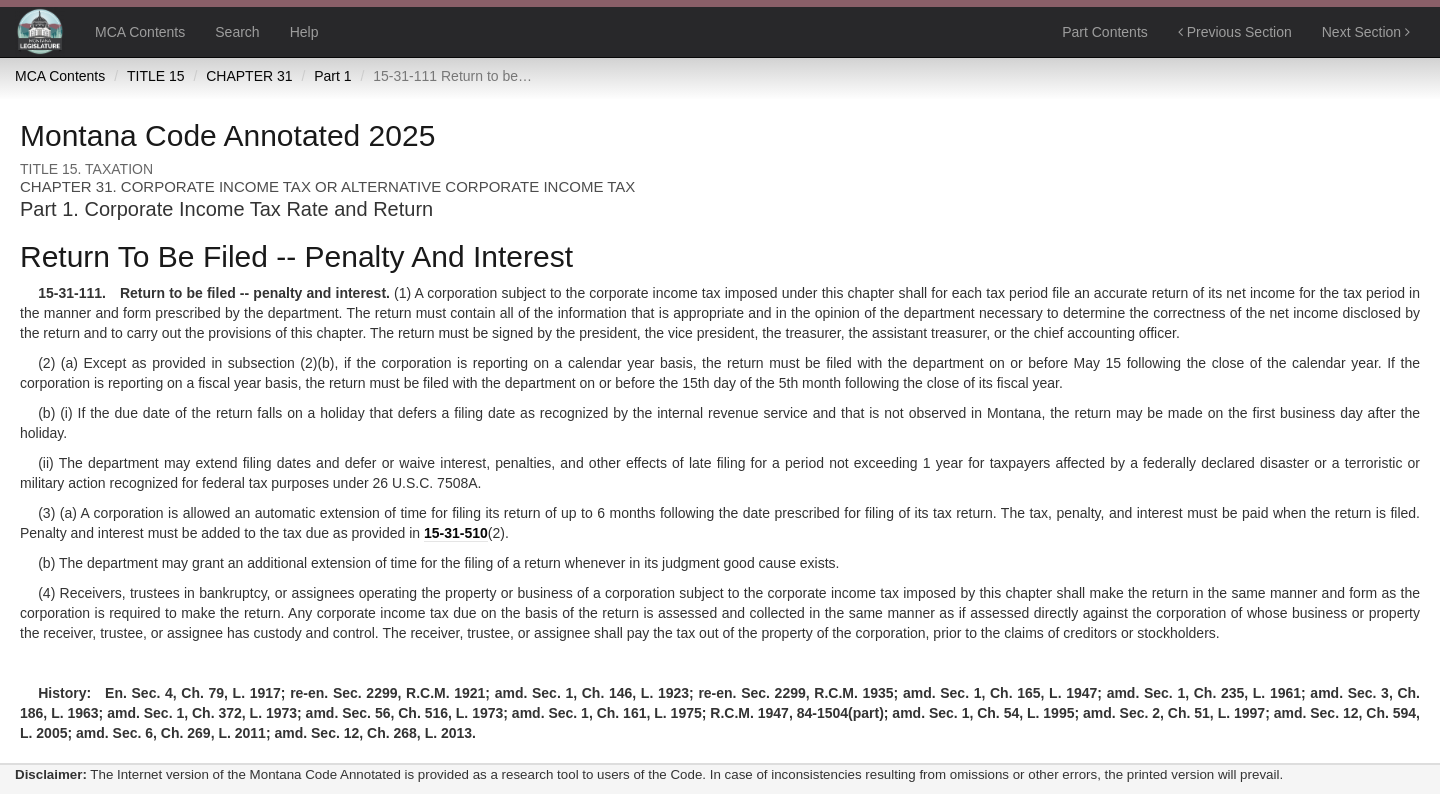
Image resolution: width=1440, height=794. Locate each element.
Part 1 (332, 76)
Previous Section (1235, 32)
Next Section (1366, 32)
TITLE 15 (156, 76)
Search (237, 32)
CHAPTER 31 (249, 76)
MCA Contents (140, 32)
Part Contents (1105, 32)
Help (304, 32)
